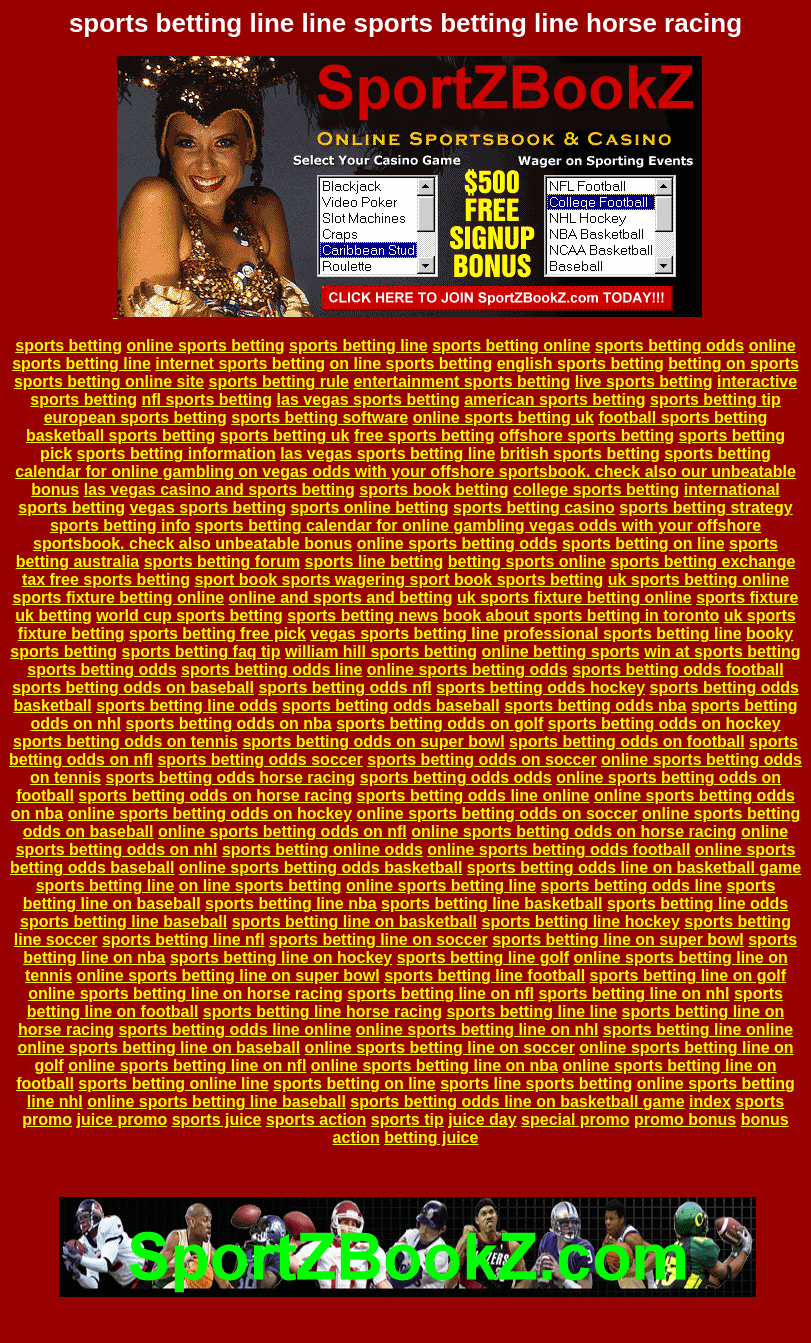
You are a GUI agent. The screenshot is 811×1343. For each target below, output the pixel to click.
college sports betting (596, 489)
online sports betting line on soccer (440, 1047)
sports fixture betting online (119, 597)
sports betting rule (279, 381)
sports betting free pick (217, 633)
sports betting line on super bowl (618, 939)
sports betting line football (484, 975)
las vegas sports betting (368, 399)
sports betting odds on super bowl (373, 741)
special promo (575, 1119)
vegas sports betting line (404, 633)
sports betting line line (531, 1011)
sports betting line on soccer (378, 939)
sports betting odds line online (473, 795)
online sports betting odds (457, 543)
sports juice (217, 1119)
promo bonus (685, 1119)
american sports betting (554, 399)
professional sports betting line (622, 633)
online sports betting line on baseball (158, 1047)
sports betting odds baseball (391, 705)
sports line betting (374, 561)
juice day (482, 1119)
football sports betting (682, 417)
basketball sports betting (120, 435)
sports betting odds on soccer (481, 759)
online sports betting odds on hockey (210, 813)
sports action (316, 1119)
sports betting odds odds (456, 777)
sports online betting (369, 507)
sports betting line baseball (123, 921)
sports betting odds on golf (439, 723)
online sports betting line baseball (216, 1101)
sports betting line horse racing (322, 1011)
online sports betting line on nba (434, 1065)
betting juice (431, 1137)
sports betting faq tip (200, 651)
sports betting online (511, 345)
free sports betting (424, 435)
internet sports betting (240, 363)
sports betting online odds (322, 849)
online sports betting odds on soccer (497, 813)
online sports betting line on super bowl (228, 975)
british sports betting (580, 453)
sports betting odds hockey (540, 687)
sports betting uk (285, 435)
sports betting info (120, 525)
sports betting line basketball (491, 903)
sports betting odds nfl (344, 687)
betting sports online (527, 561)
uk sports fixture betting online (574, 597)
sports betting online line (173, 1083)
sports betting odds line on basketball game (634, 867)
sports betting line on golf (688, 975)
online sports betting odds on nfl (282, 831)
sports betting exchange (702, 561)
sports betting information (176, 453)
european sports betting (135, 417)
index (710, 1101)
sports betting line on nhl (633, 993)
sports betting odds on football (627, 741)
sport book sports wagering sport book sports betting (398, 579)
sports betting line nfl (183, 939)
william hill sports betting (381, 651)
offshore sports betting (586, 435)
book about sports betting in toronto (581, 615)
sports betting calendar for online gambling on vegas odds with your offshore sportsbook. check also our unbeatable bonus (405, 471)
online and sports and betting (341, 597)
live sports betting (644, 381)
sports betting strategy (705, 507)
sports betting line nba (291, 903)
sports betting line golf (483, 957)
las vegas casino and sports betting (219, 489)
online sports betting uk (503, 417)
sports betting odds (669, 345)
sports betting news (362, 615)
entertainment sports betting (461, 381)
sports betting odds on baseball (133, 687)
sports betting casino (534, 507)
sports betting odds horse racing (230, 777)
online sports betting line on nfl (187, 1065)
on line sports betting (411, 363)
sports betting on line (643, 543)
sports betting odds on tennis (125, 741)
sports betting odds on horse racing (215, 795)
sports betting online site (109, 381)
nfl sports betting (206, 399)
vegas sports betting (207, 507)
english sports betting (580, 363)
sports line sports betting (536, 1083)
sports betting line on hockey (281, 957)
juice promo (122, 1119)
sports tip (407, 1119)
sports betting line (358, 345)
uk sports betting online (698, 579)
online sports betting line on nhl (477, 1029)
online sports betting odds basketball (321, 867)
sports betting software (319, 417)
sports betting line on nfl (440, 993)
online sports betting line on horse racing (185, 993)
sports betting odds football (678, 669)
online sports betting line (441, 885)
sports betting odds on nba (228, 723)
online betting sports (561, 651)
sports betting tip (715, 399)
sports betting (68, 345)
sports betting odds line (271, 669)
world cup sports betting (189, 615)
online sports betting (205, 345)
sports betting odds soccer (259, 759)
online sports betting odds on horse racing (573, 831)
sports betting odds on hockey (664, 723)
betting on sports (733, 363)
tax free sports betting (106, 579)
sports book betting (433, 489)
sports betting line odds (186, 705)
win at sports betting (722, 651)
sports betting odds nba (595, 705)
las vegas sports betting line (387, 453)
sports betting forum (222, 561)
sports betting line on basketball (354, 921)
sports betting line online (698, 1029)
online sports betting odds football (558, 849)
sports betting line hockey (581, 921)
